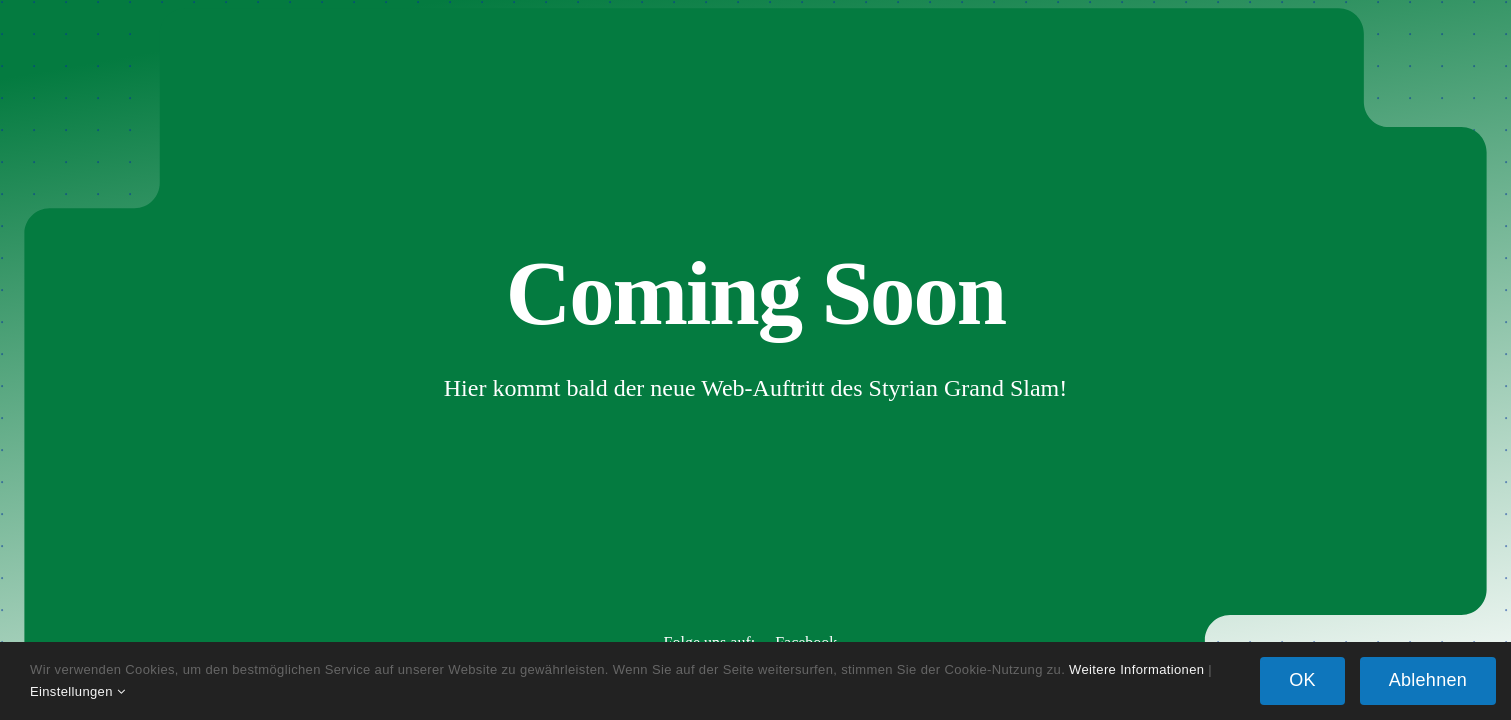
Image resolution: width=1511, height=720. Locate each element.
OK (1302, 680)
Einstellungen (77, 691)
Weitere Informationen (1136, 669)
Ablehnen (1428, 680)
